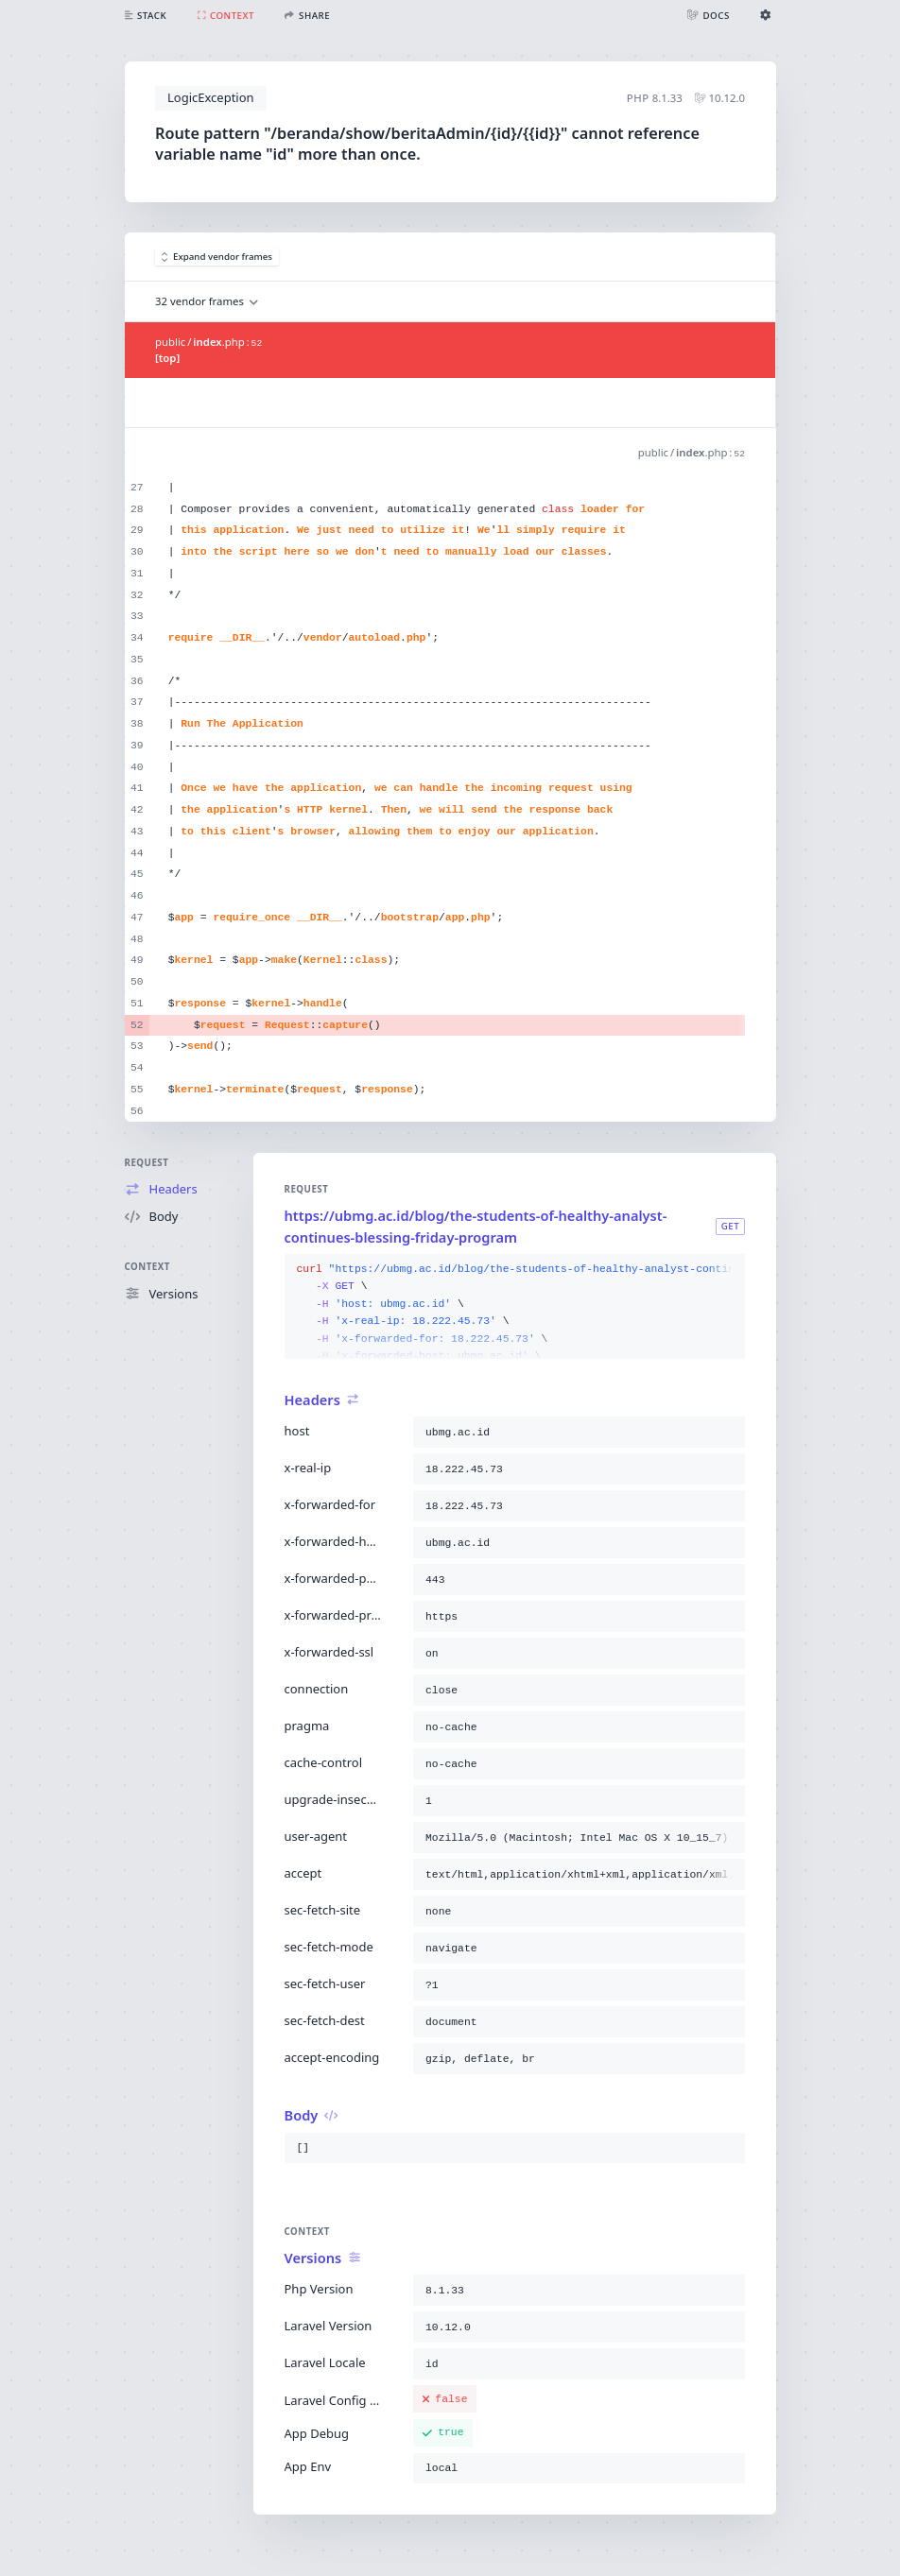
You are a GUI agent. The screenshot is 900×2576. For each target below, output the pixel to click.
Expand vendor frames (217, 256)
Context (147, 1267)
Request (147, 1163)
